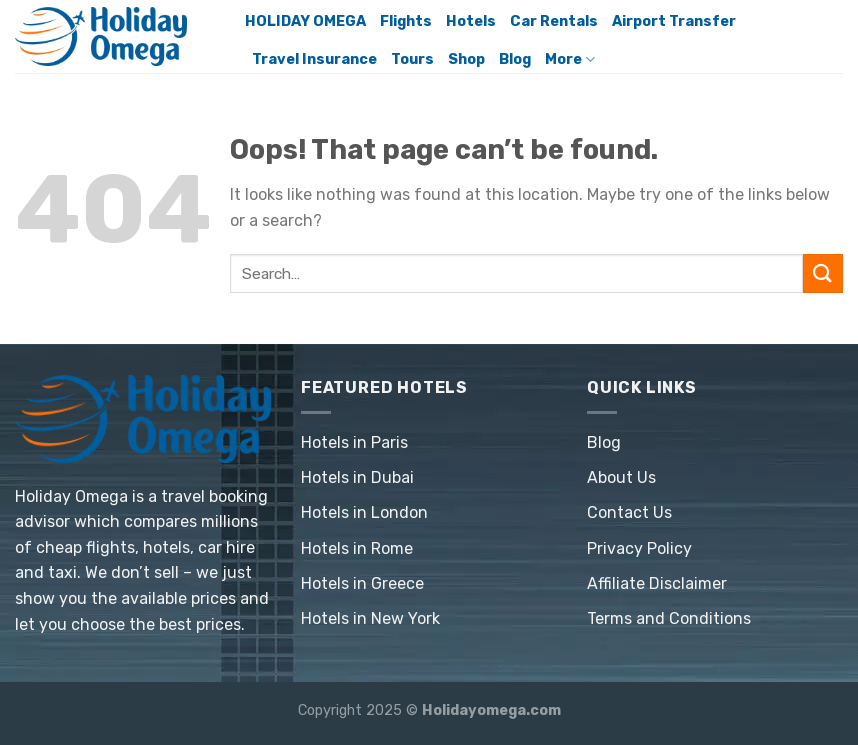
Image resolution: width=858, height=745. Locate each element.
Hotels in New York (370, 618)
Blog (515, 59)
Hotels (471, 21)
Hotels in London (364, 512)
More (570, 59)
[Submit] (823, 273)
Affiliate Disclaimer (657, 583)
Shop (466, 59)
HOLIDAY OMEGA (305, 21)
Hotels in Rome (357, 548)
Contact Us (629, 512)
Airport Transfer (674, 21)
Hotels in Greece (362, 583)
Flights (406, 21)
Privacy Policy (639, 548)
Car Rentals (554, 21)
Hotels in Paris (354, 442)
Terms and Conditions (669, 618)
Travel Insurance (314, 59)
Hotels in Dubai (357, 477)
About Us (621, 477)
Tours (412, 59)
